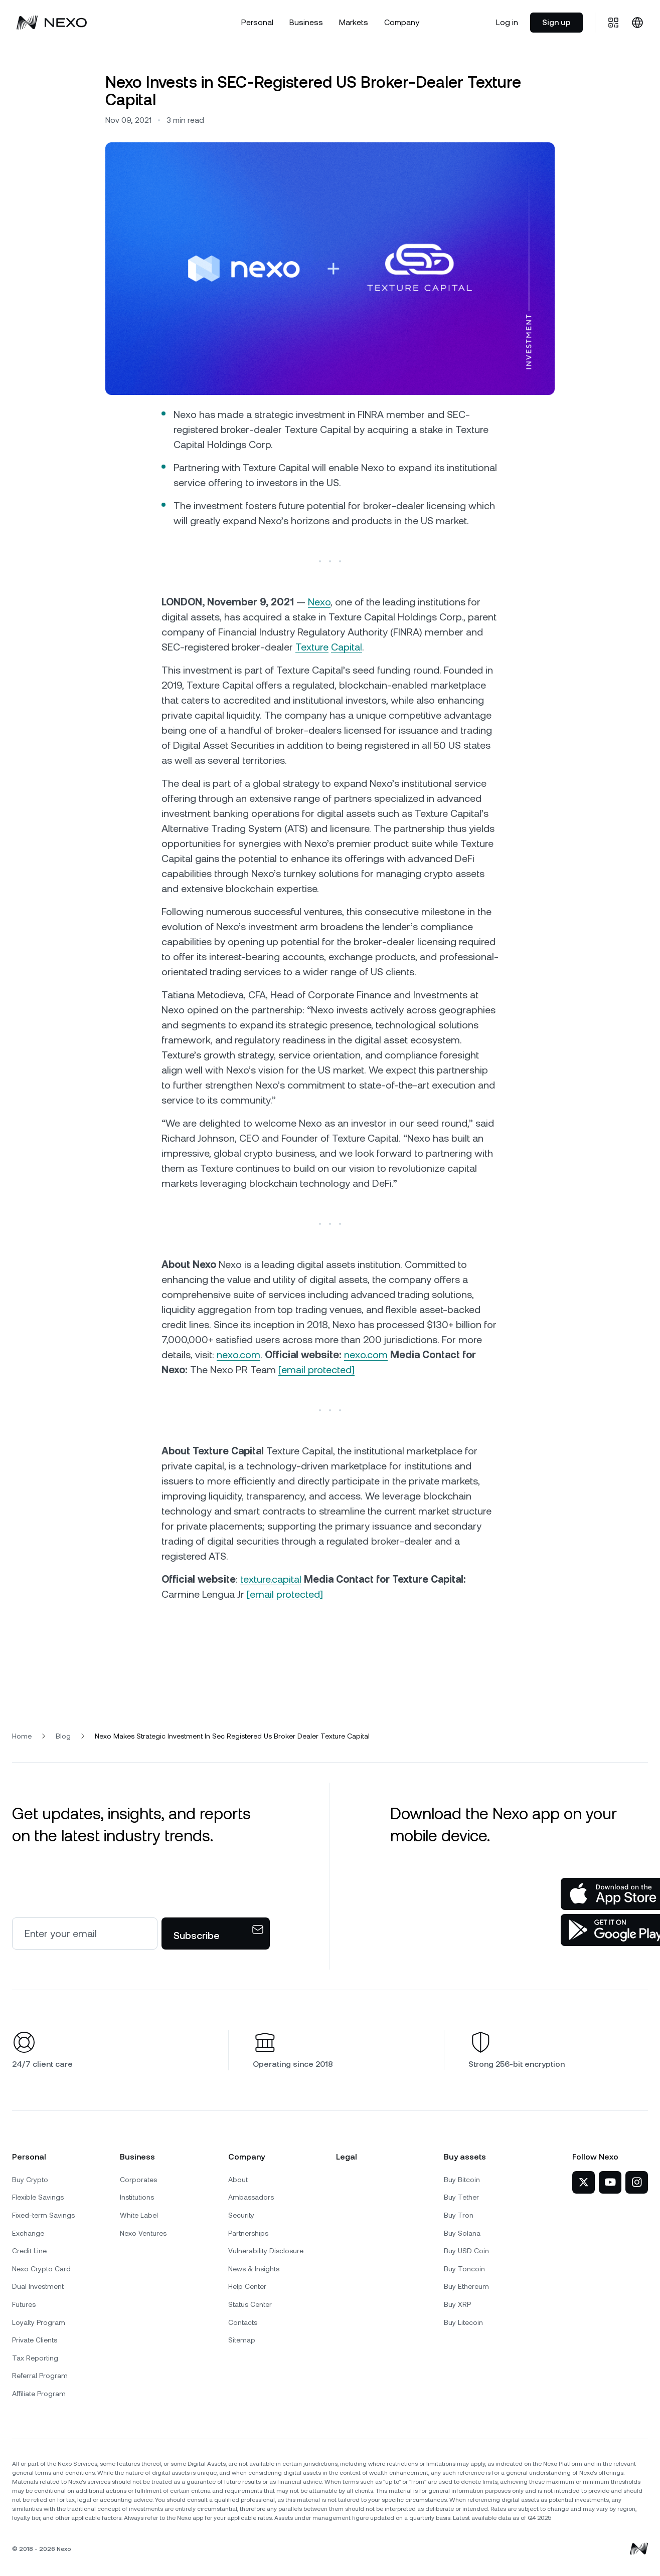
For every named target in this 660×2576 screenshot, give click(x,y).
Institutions (137, 2197)
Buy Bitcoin (462, 2180)
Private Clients (34, 2340)
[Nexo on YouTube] (610, 2182)
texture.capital (270, 1579)
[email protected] (285, 1594)
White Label (139, 2215)
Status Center (250, 2304)
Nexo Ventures (143, 2233)
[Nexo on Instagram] (636, 2182)
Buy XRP (457, 2304)
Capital (346, 647)
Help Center (247, 2286)
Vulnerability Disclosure (265, 2251)
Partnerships (248, 2233)
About (238, 2180)
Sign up (556, 22)
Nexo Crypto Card (41, 2269)
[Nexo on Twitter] (583, 2182)
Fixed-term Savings (43, 2215)
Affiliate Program (39, 2394)
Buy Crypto (30, 2180)
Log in (507, 22)
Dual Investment (38, 2286)
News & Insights (253, 2269)
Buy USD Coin (466, 2251)
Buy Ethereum (466, 2286)
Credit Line (29, 2251)
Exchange (28, 2233)
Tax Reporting (35, 2358)
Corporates (138, 2180)
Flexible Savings (38, 2197)
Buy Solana (462, 2233)
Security (241, 2215)
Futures (24, 2304)
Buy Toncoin (464, 2269)
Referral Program (40, 2376)
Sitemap (241, 2340)
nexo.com (238, 1355)
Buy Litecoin (463, 2322)
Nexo (319, 602)
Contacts (242, 2322)
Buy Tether (461, 2197)
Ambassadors (251, 2197)
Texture (311, 647)
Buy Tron (458, 2215)
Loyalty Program (38, 2322)
